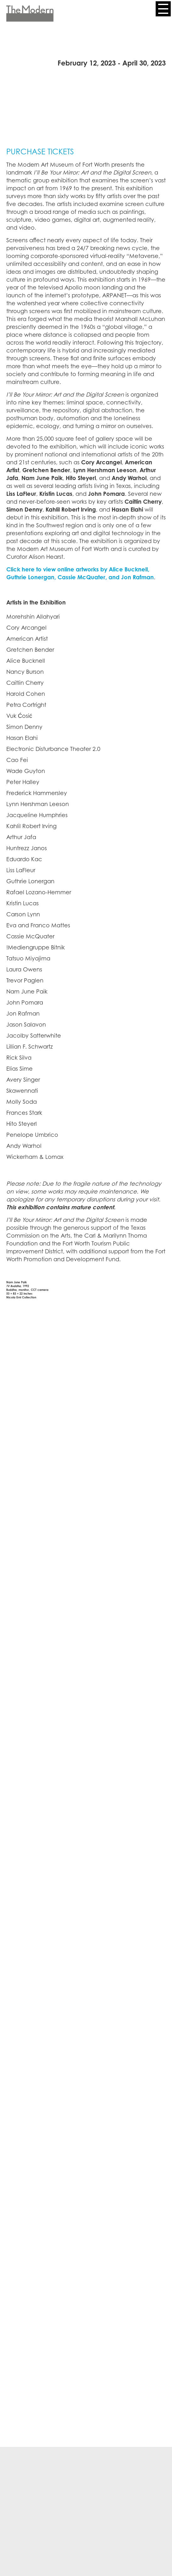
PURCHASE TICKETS (40, 151)
